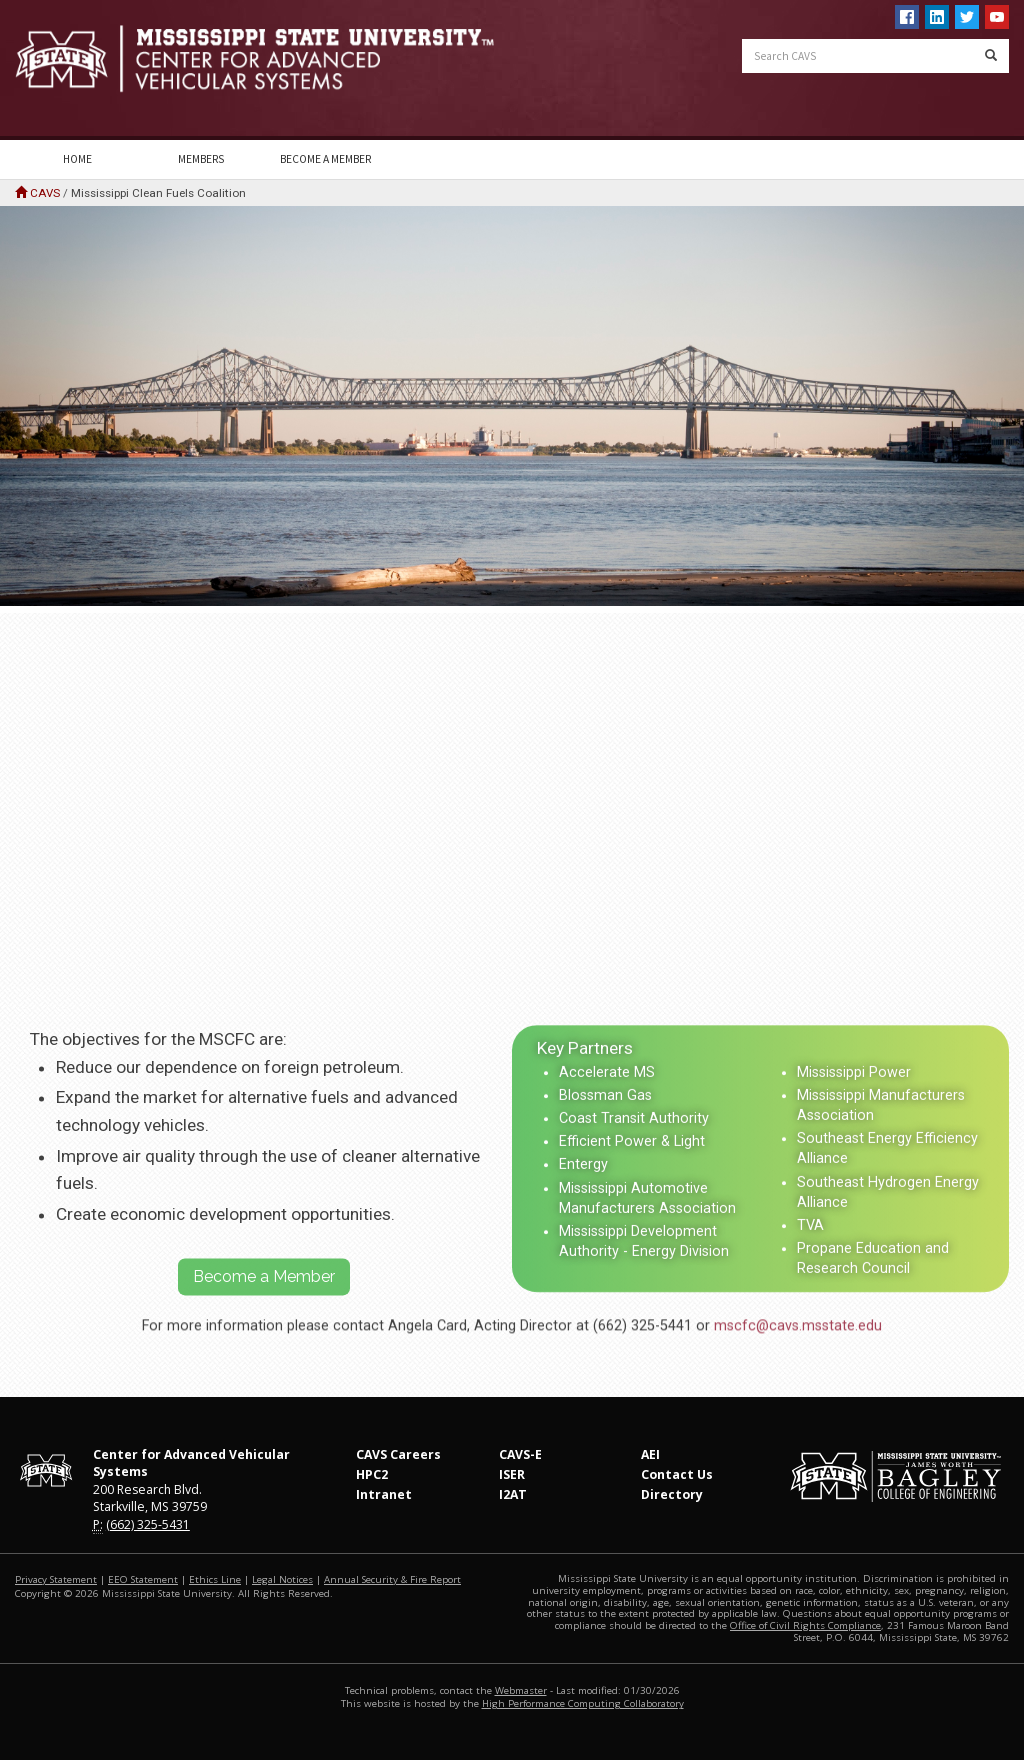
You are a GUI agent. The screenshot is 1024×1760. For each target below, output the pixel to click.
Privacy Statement (56, 1579)
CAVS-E (520, 1454)
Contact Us (677, 1474)
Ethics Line (215, 1579)
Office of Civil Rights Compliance (805, 1625)
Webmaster (521, 1690)
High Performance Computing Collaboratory (583, 1703)
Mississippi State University (65, 70)
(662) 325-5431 (148, 1524)
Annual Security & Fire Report (392, 1579)
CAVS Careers (398, 1454)
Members (201, 159)
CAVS (45, 193)
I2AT (513, 1494)
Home (77, 159)
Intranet (384, 1494)
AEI (650, 1454)
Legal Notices (282, 1579)
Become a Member (325, 159)
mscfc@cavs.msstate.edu (798, 1360)
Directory (672, 1494)
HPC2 (372, 1474)
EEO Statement (143, 1579)
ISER (512, 1474)
